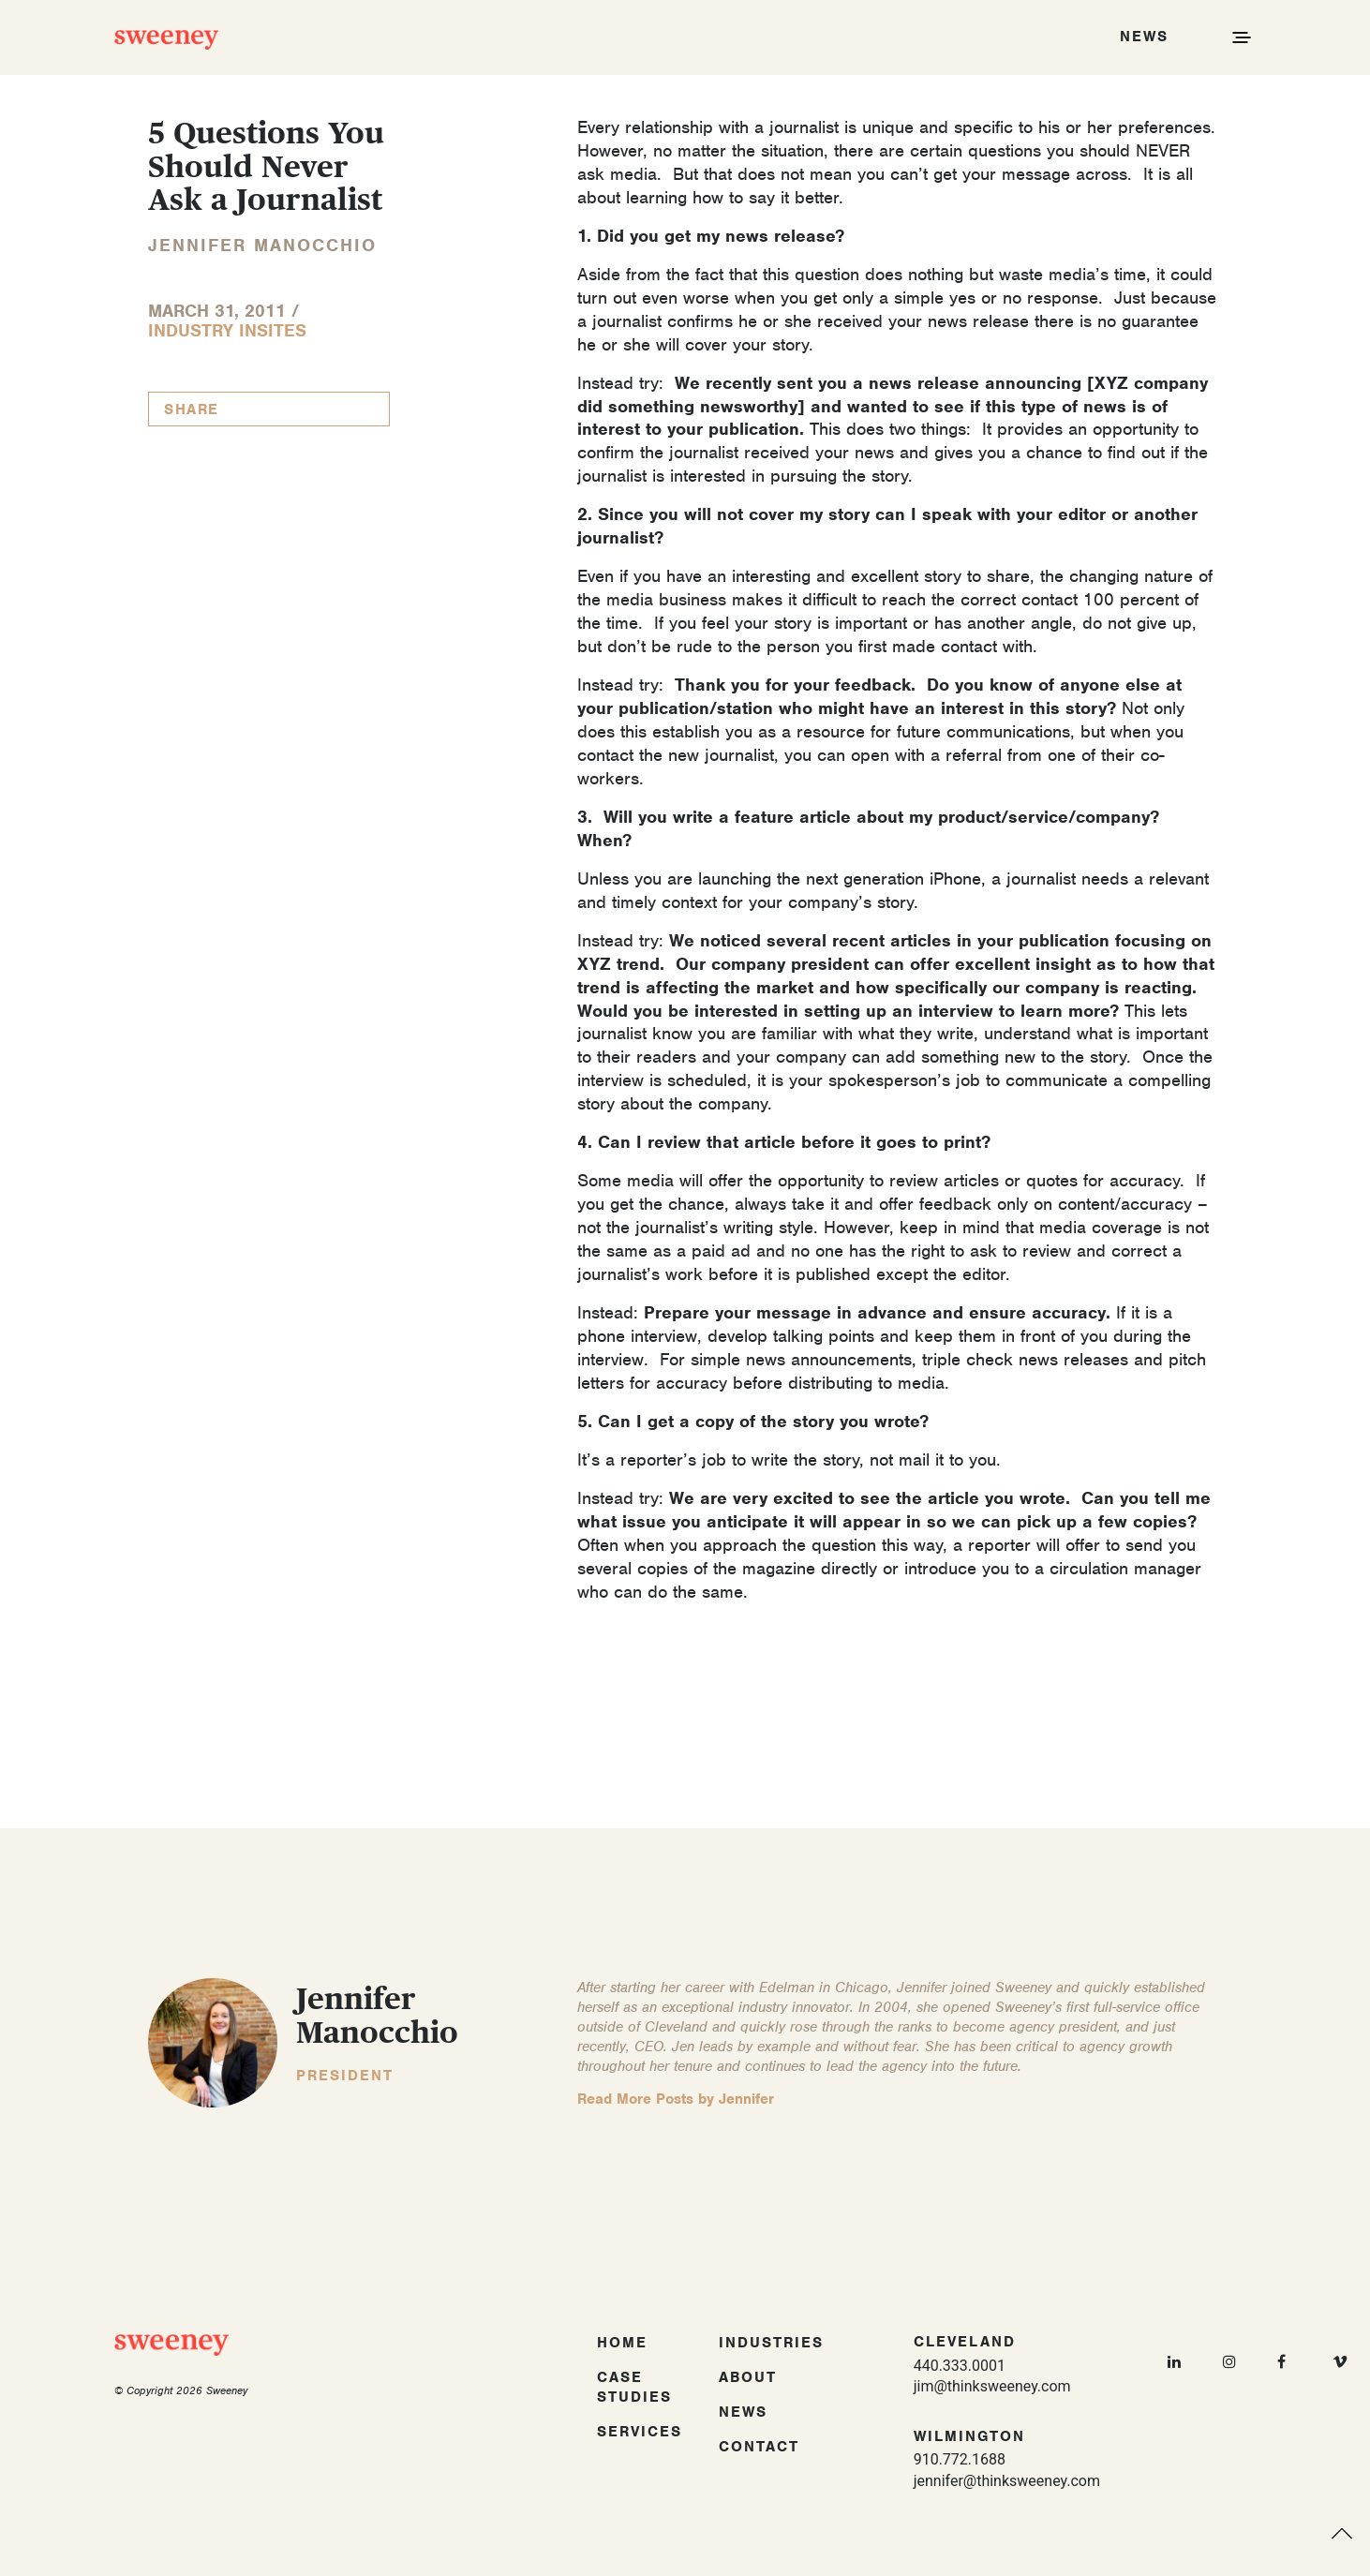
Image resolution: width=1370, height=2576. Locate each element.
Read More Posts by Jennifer (675, 2099)
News (743, 2412)
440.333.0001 (959, 2366)
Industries (771, 2342)
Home (622, 2342)
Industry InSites (227, 330)
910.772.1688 (959, 2459)
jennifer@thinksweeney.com (1007, 2481)
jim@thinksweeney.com (992, 2386)
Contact (759, 2446)
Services (639, 2431)
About (748, 2377)
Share (191, 409)
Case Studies (634, 2387)
